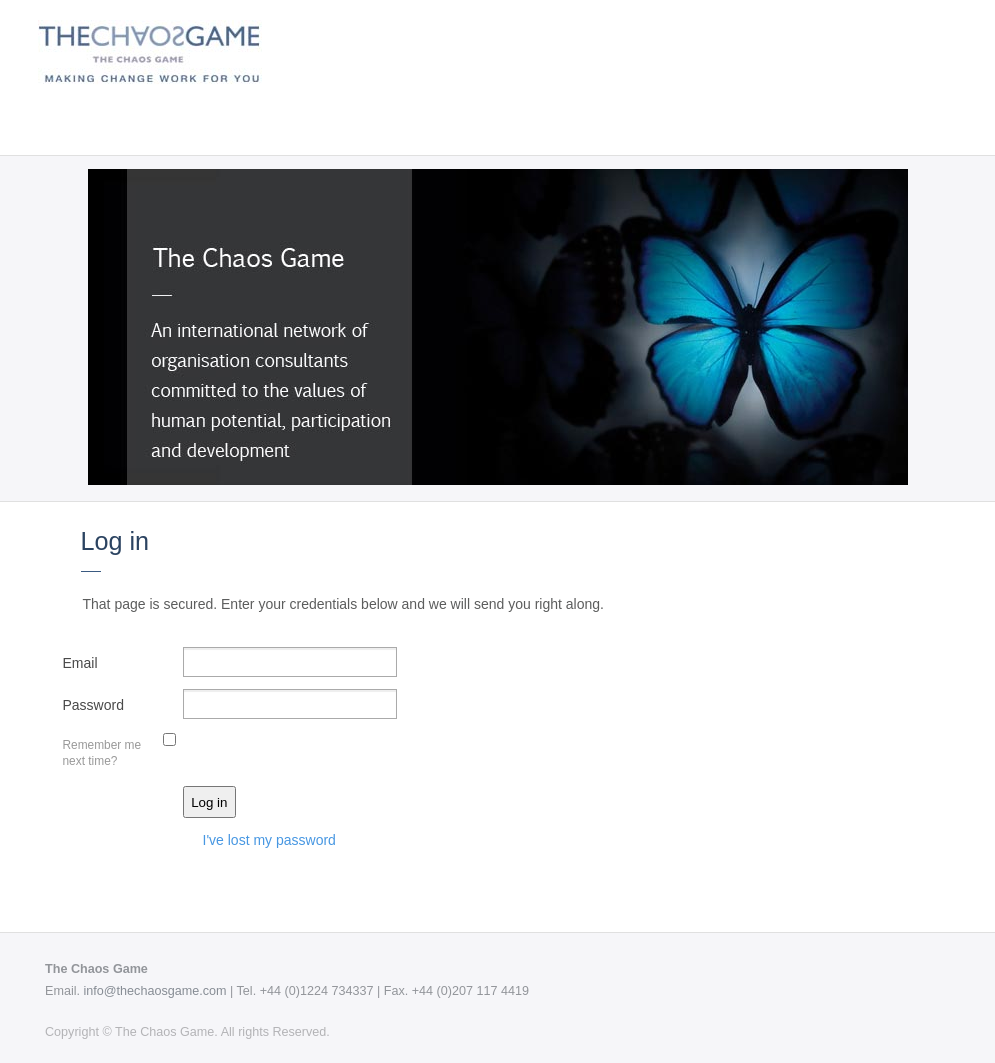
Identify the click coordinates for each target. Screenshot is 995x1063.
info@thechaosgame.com (155, 991)
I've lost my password (269, 840)
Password (93, 705)
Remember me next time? (102, 752)
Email (80, 663)
